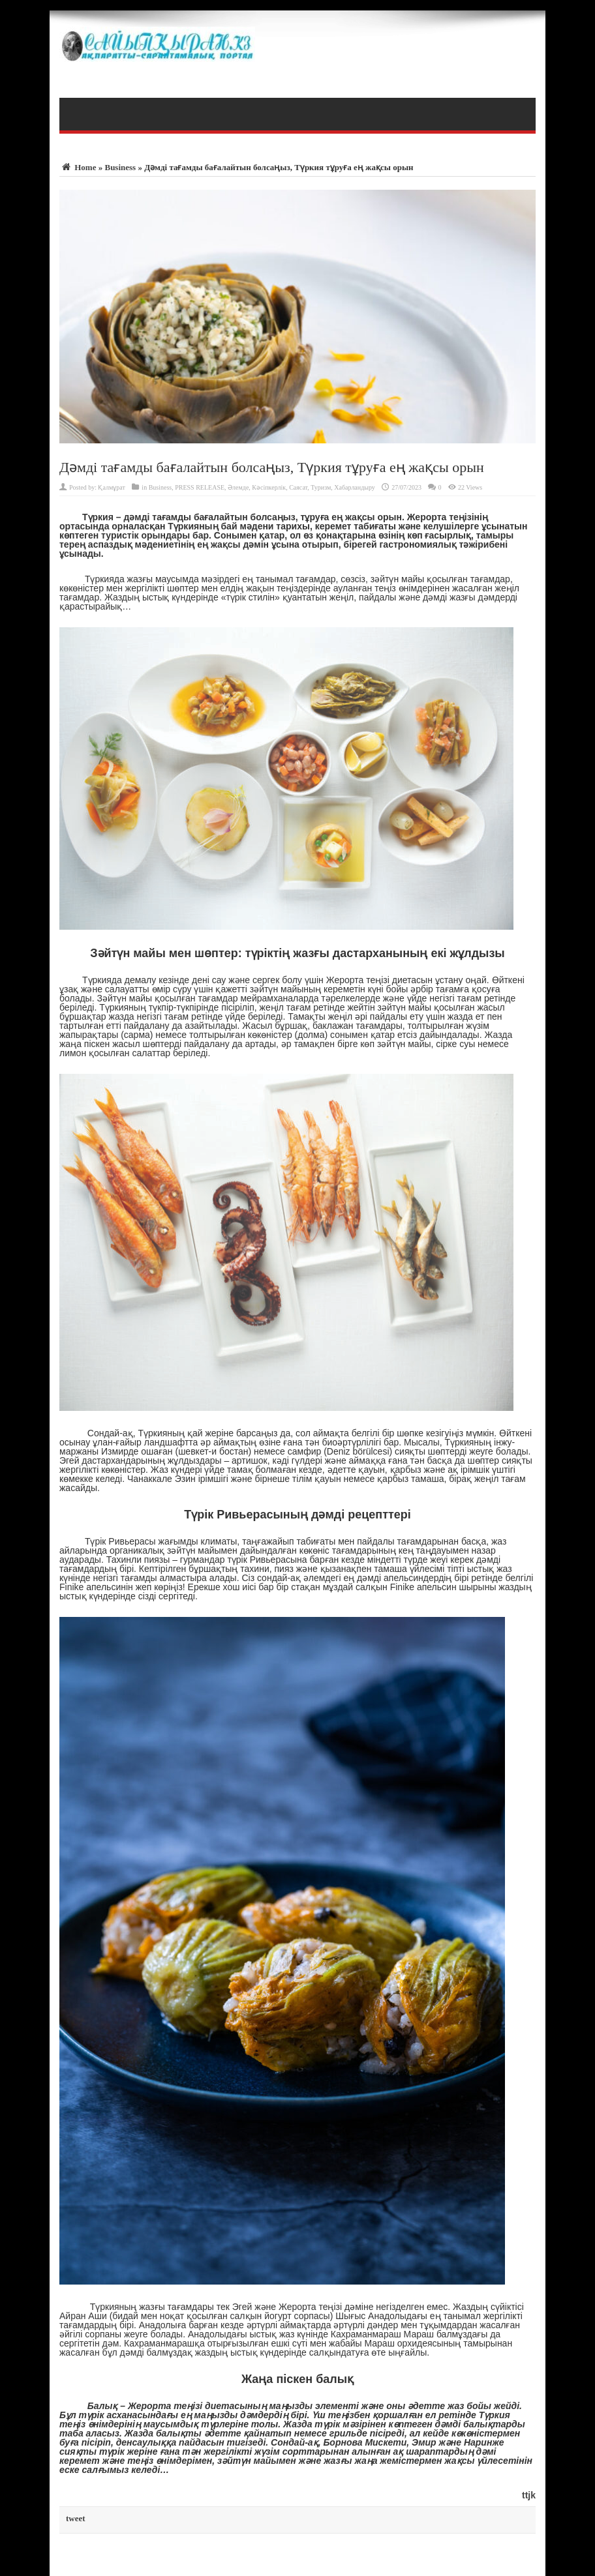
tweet (75, 2518)
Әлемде (238, 487)
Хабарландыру (354, 487)
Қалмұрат (111, 487)
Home (77, 167)
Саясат (298, 487)
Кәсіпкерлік (269, 487)
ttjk (529, 2495)
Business (120, 167)
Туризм (321, 487)
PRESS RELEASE (199, 487)
